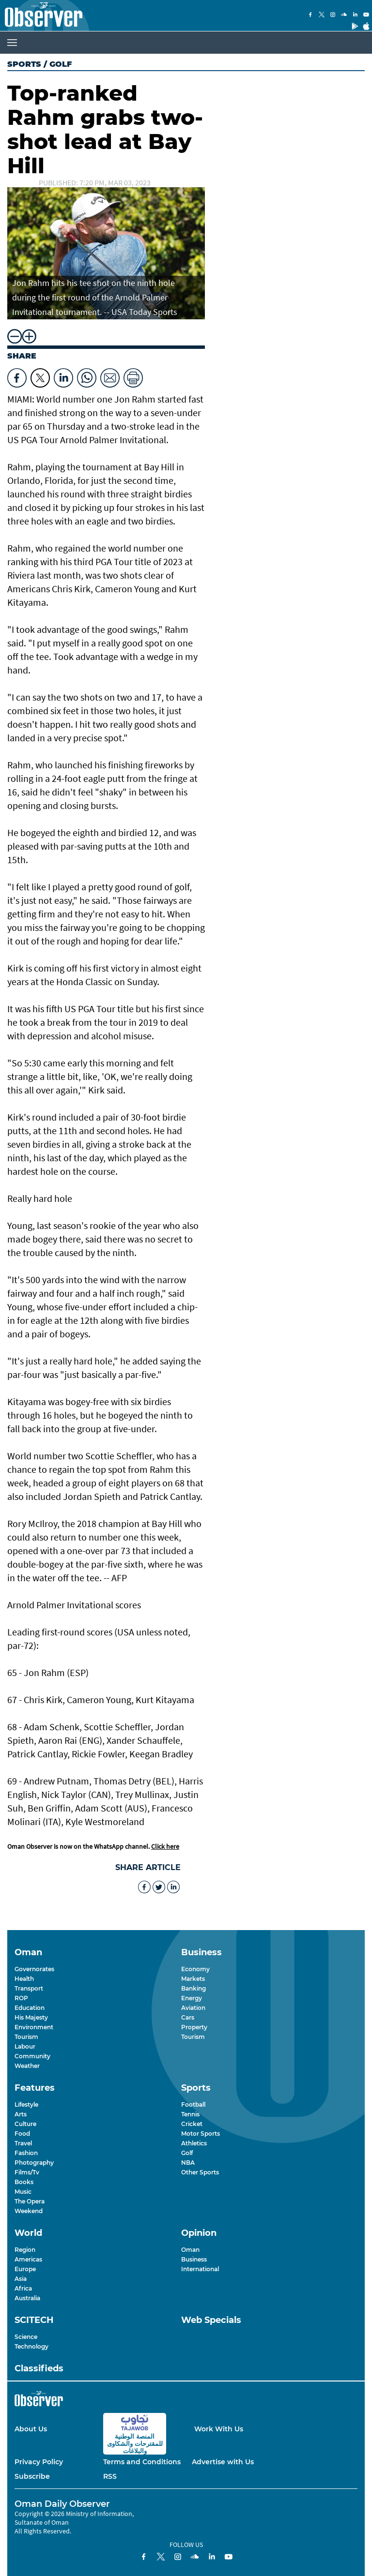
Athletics (194, 2143)
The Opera (30, 2201)
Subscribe (32, 2476)
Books (24, 2182)
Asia (21, 2278)
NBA (188, 2162)
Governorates (34, 1969)
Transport (29, 1988)
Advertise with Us (223, 2461)
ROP (21, 1998)
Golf (187, 2153)
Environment (34, 2027)
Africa (23, 2288)
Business (194, 2259)
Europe (25, 2269)
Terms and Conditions (142, 2461)
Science (26, 2336)
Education (30, 2007)
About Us (31, 2429)
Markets (193, 1978)
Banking (193, 1988)
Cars (187, 2017)
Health (24, 1978)
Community (32, 2056)
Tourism (26, 2036)
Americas (28, 2259)
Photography (34, 2162)
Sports (24, 64)
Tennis (190, 2114)
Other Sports (200, 2172)
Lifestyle (26, 2104)
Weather (27, 2065)
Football (193, 2104)
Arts (21, 2114)
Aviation (193, 2007)
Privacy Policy (39, 2461)
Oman (190, 2249)
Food (22, 2133)
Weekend (29, 2211)
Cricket (191, 2123)
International (200, 2269)
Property (194, 2027)
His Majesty (31, 2017)
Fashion (26, 2153)
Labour (25, 2046)
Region (25, 2249)
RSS (110, 2476)
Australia (27, 2298)
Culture (25, 2123)
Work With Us (218, 2429)
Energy (191, 1998)
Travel (23, 2143)
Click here (165, 1846)
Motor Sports (200, 2133)
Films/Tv (27, 2172)
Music (23, 2191)
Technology (31, 2346)
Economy (195, 1969)
